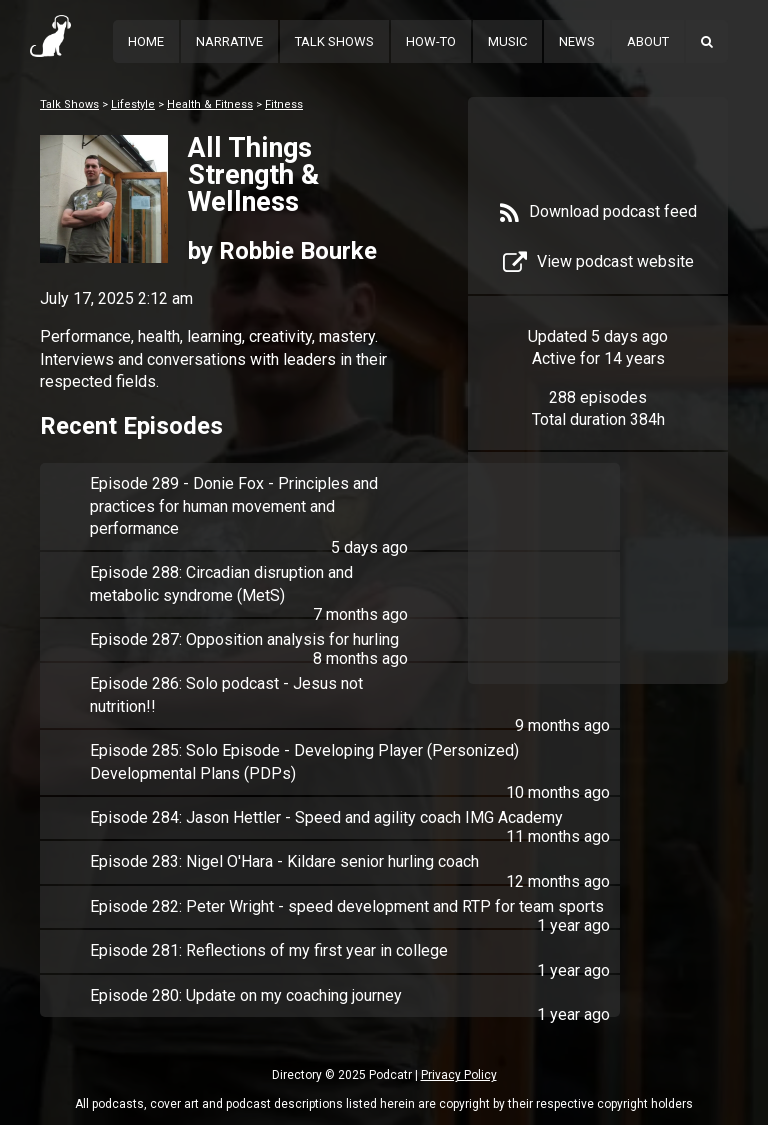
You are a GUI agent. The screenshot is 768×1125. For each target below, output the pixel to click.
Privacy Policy (459, 1075)
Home (146, 41)
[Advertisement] (598, 582)
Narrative (229, 41)
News (577, 41)
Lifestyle (133, 104)
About (648, 41)
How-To (431, 41)
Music (507, 41)
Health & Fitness (210, 104)
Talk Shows (334, 41)
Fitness (284, 104)
